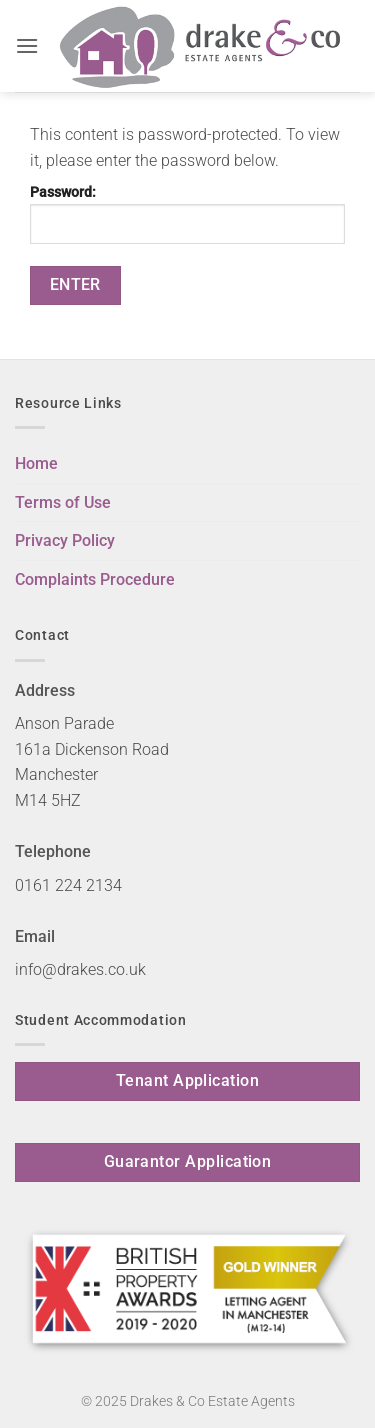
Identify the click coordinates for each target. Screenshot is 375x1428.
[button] (27, 45)
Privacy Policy (65, 540)
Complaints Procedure (95, 579)
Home (36, 463)
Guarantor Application (188, 1162)
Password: (187, 214)
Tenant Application (187, 1081)
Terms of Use (63, 502)
